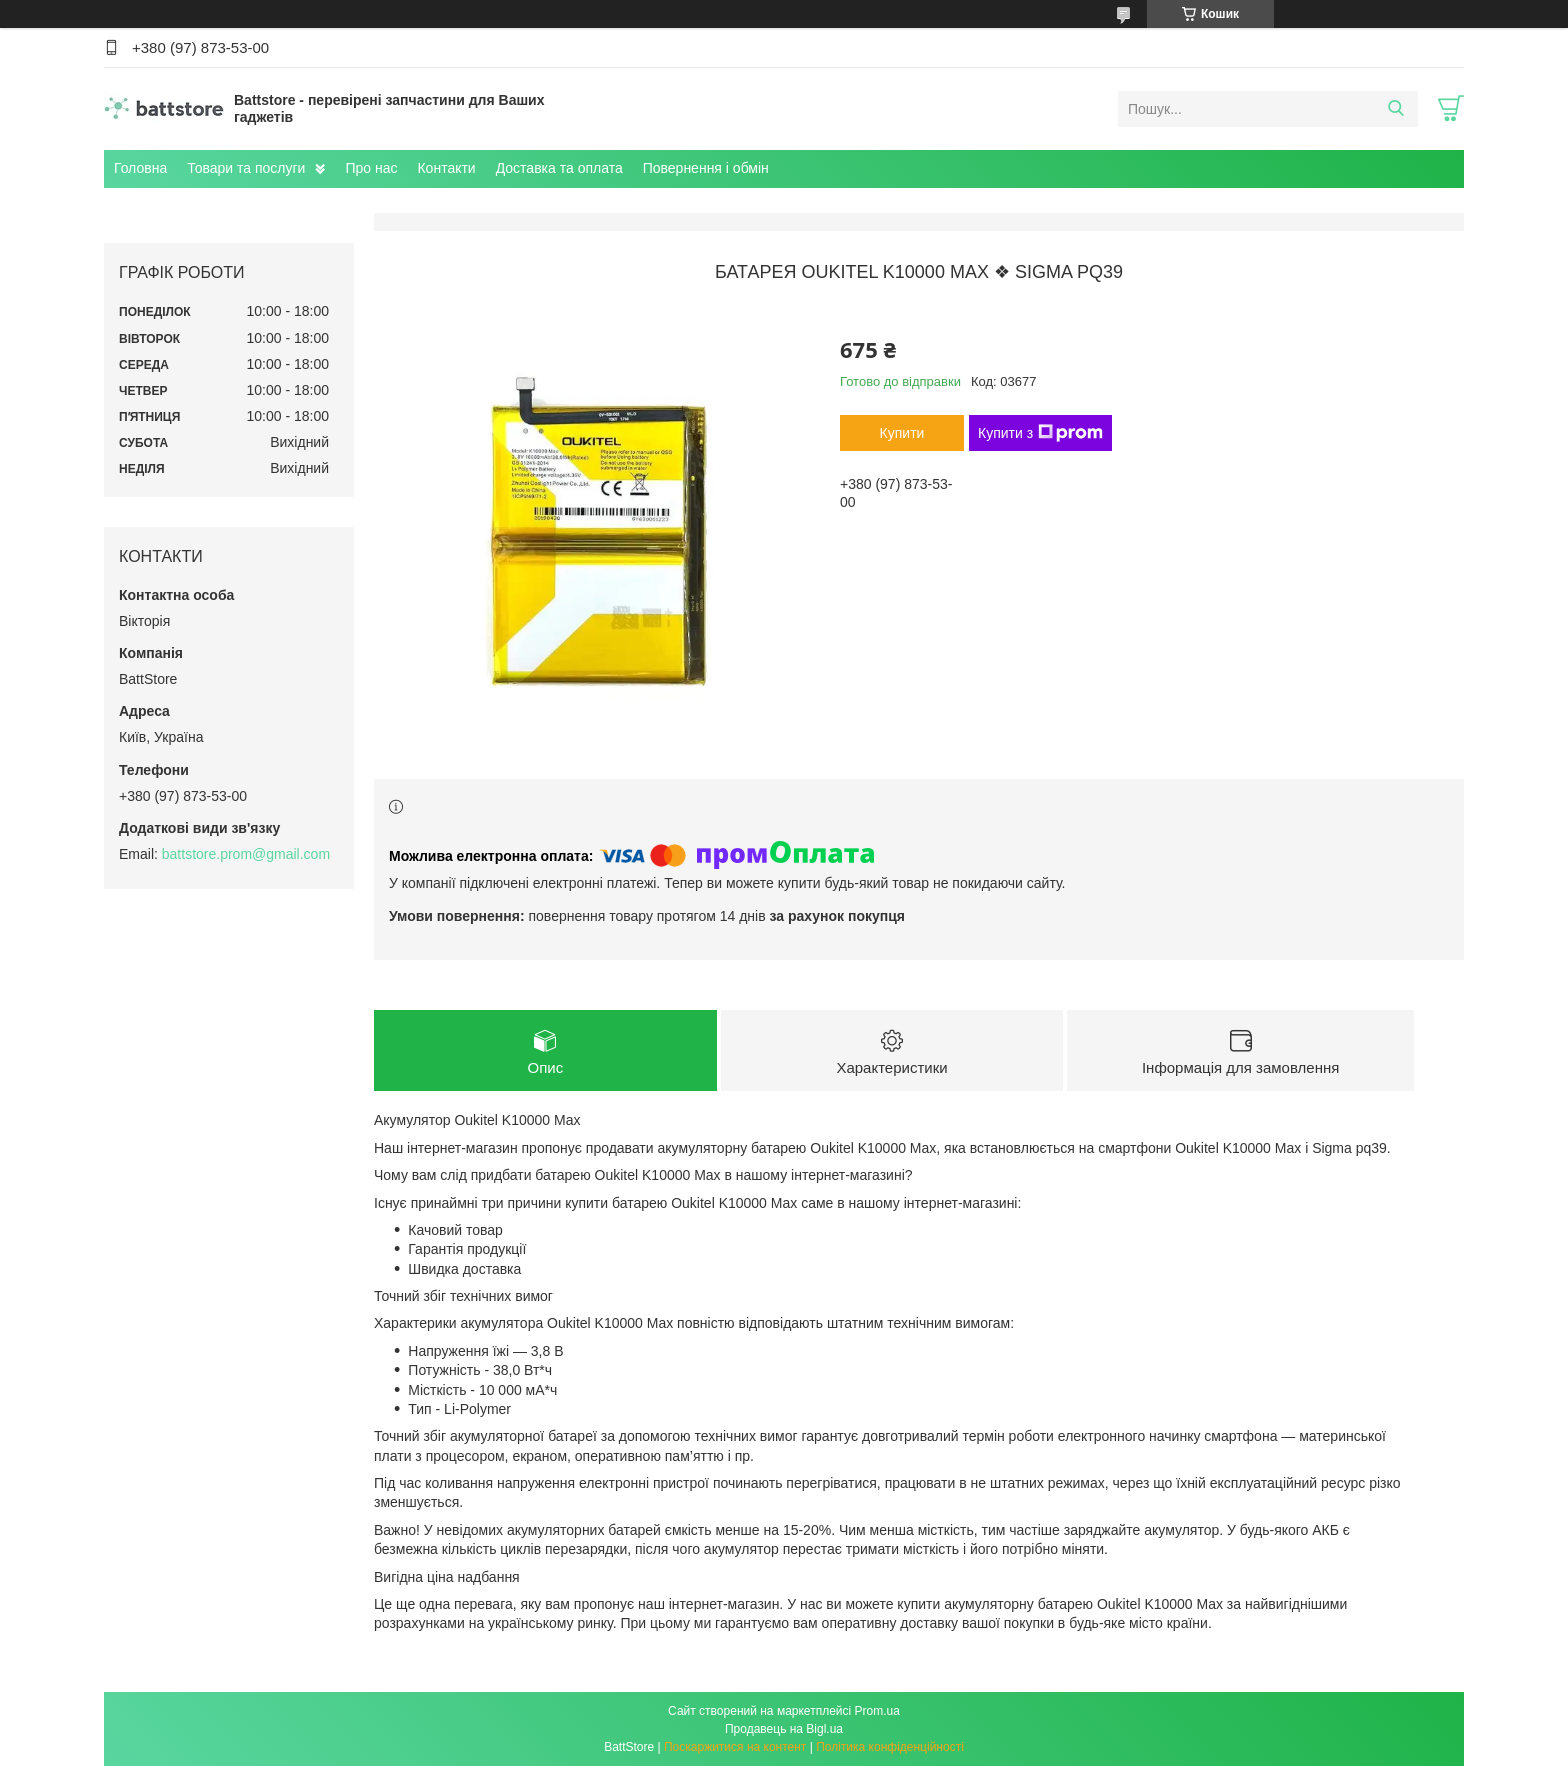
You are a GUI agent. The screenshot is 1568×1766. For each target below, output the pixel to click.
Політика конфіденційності (890, 1747)
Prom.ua (877, 1711)
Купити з (1040, 433)
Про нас (371, 168)
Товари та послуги (246, 168)
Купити (902, 433)
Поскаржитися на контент (735, 1747)
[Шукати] (1395, 109)
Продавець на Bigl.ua (784, 1729)
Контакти (446, 168)
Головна (140, 168)
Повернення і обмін (706, 168)
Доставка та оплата (559, 168)
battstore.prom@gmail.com (246, 854)
